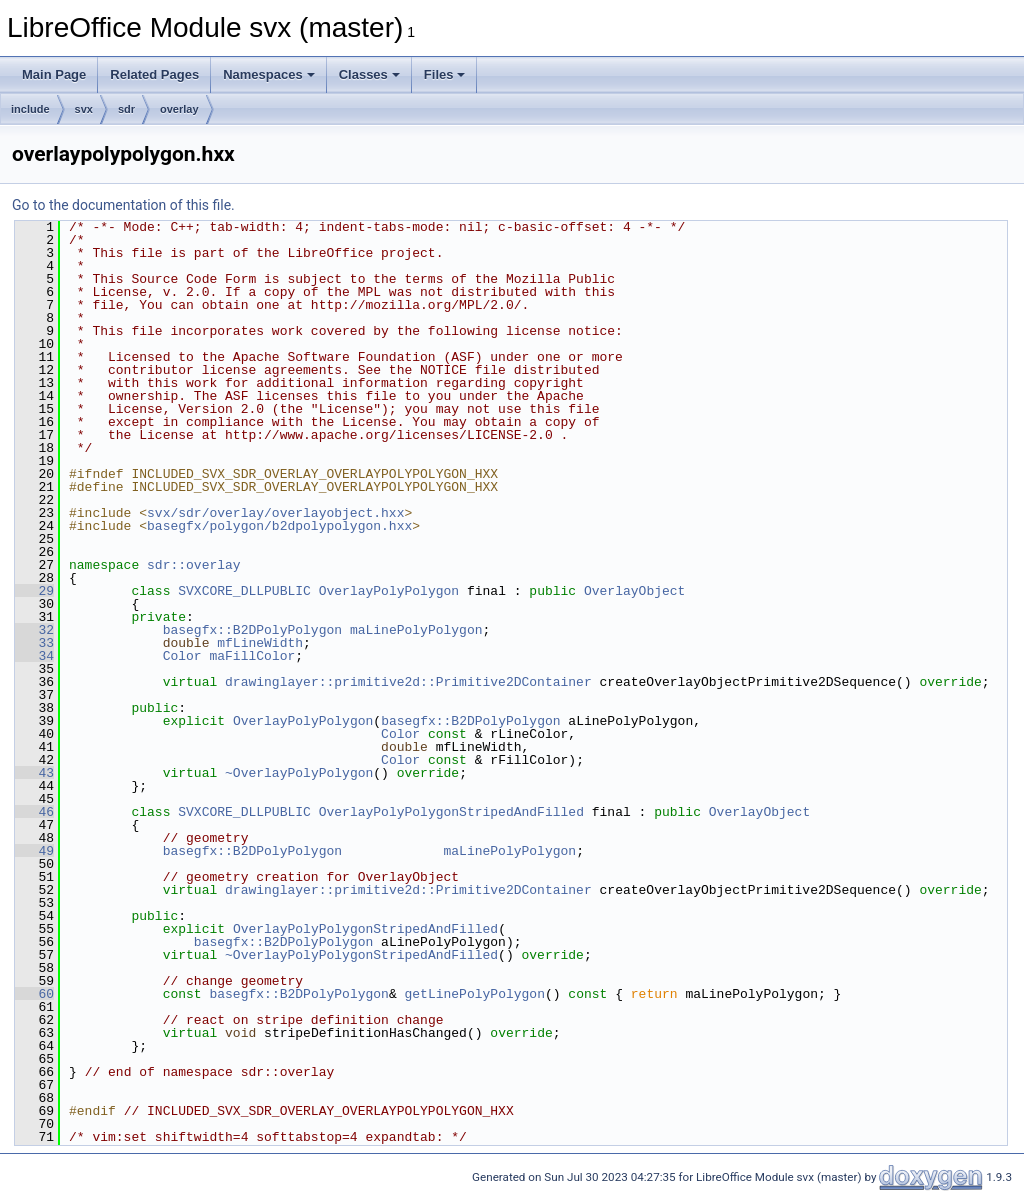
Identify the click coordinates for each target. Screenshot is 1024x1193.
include (30, 109)
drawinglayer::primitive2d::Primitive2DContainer (408, 682)
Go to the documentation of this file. (123, 205)
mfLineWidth (260, 643)
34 (34, 656)
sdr (126, 109)
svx (84, 109)
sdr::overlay (194, 565)
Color (182, 656)
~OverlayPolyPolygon (299, 773)
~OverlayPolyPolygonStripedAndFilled (361, 955)
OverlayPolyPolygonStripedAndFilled (451, 812)
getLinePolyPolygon (474, 994)
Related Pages (154, 74)
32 (34, 630)
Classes (369, 74)
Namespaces (269, 74)
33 (34, 643)
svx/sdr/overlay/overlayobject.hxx (275, 513)
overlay (179, 109)
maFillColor (252, 656)
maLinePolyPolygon (416, 630)
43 (34, 773)
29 (34, 591)
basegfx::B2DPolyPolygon (252, 630)
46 (34, 812)
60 (34, 994)
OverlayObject (634, 591)
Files (445, 74)
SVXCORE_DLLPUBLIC (244, 591)
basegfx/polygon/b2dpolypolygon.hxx (279, 526)
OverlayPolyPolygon (389, 591)
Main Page (54, 74)
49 (34, 851)
